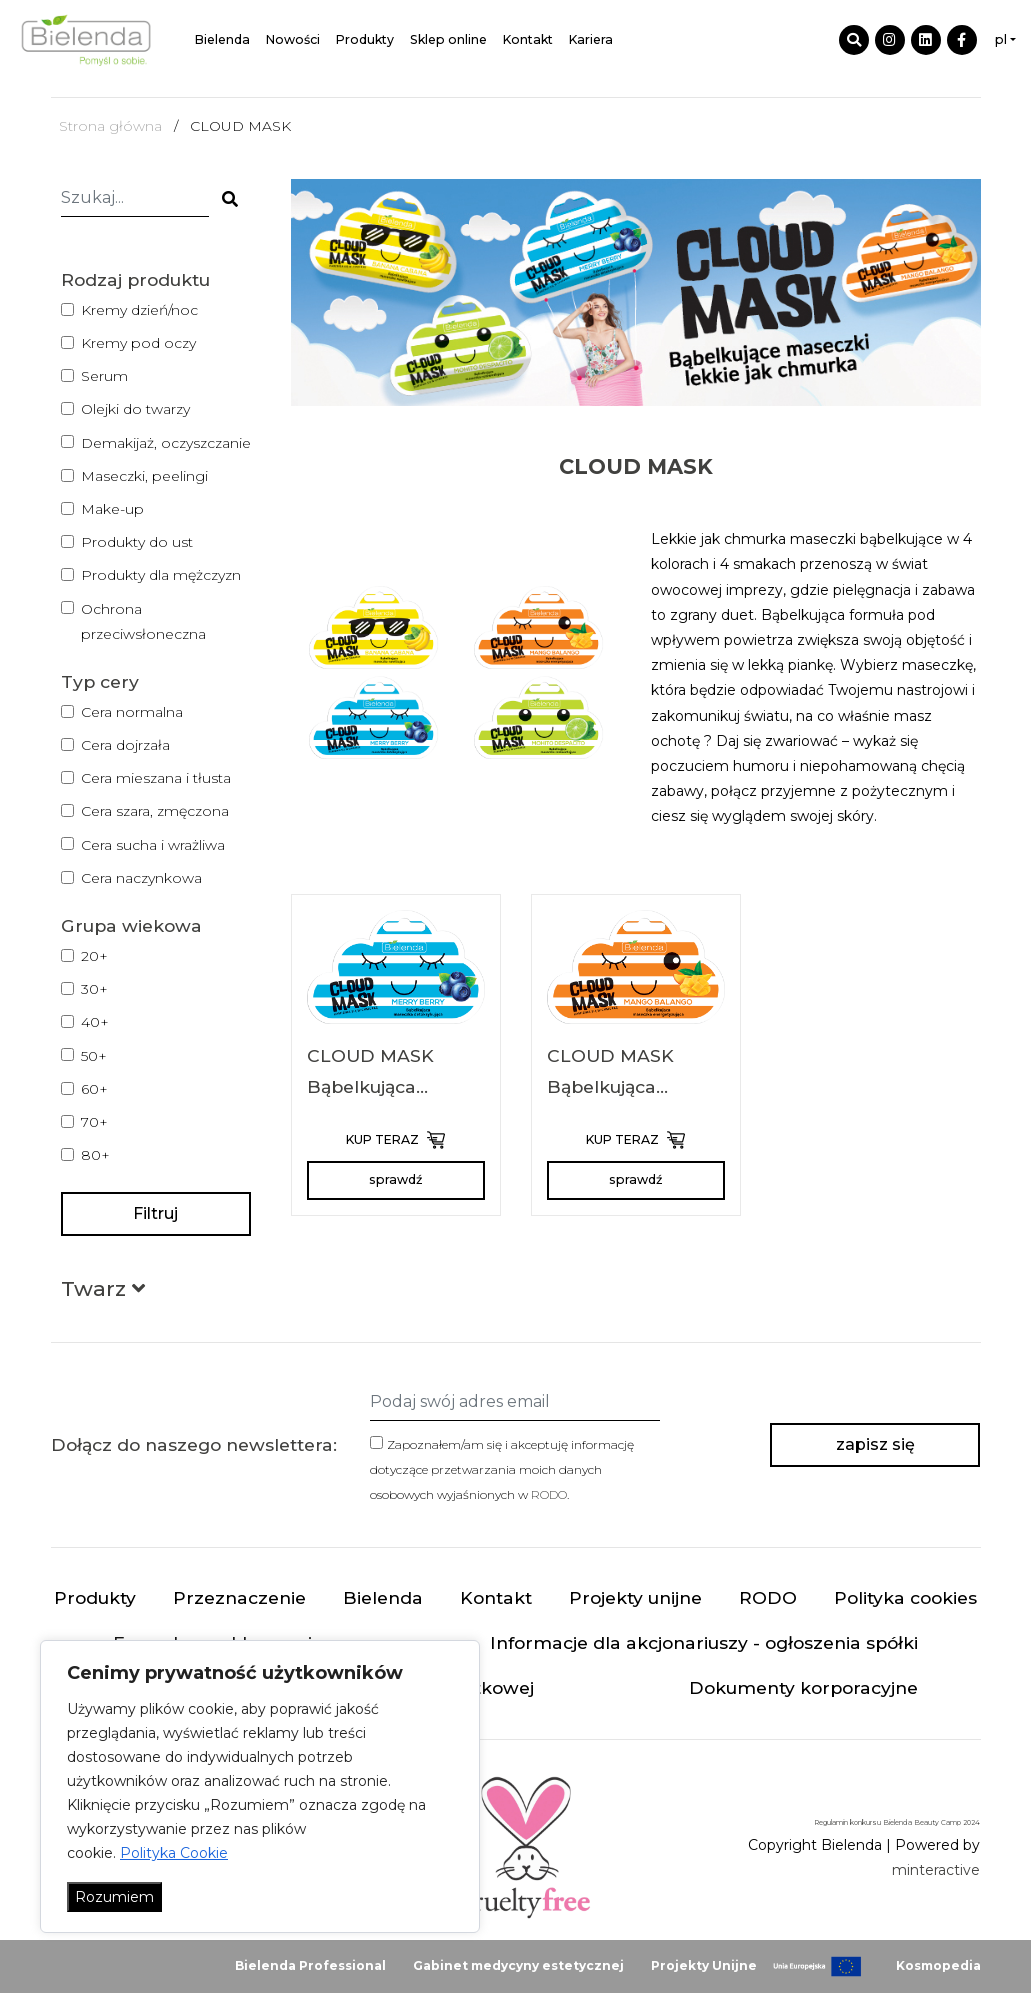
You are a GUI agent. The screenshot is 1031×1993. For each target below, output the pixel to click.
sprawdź (395, 1179)
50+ (94, 1056)
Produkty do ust (137, 542)
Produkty (365, 39)
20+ (94, 956)
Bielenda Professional (310, 1965)
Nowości (293, 39)
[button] (103, 1292)
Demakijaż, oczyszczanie (166, 443)
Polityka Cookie (174, 1853)
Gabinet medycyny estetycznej (518, 1965)
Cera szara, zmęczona (155, 811)
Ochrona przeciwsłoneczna (143, 621)
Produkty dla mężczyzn (161, 575)
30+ (94, 989)
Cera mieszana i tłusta (156, 778)
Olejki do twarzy (135, 409)
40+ (95, 1022)
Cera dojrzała (125, 745)
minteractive (936, 1871)
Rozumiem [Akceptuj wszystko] (114, 1897)
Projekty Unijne (704, 1965)
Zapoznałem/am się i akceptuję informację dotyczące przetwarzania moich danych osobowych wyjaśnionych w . (502, 1469)
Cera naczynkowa (141, 878)
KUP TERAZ (395, 1140)
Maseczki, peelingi (144, 476)
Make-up (112, 509)
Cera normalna (132, 712)
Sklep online (448, 39)
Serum (104, 376)
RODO (549, 1494)
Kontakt (528, 39)
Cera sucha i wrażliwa (153, 845)
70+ (94, 1122)
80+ (95, 1155)
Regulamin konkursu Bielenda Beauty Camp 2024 (897, 1823)
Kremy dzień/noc (139, 310)
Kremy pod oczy (138, 343)
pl (1001, 39)
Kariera (591, 39)
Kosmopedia (938, 1965)
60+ (94, 1089)
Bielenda (222, 39)
